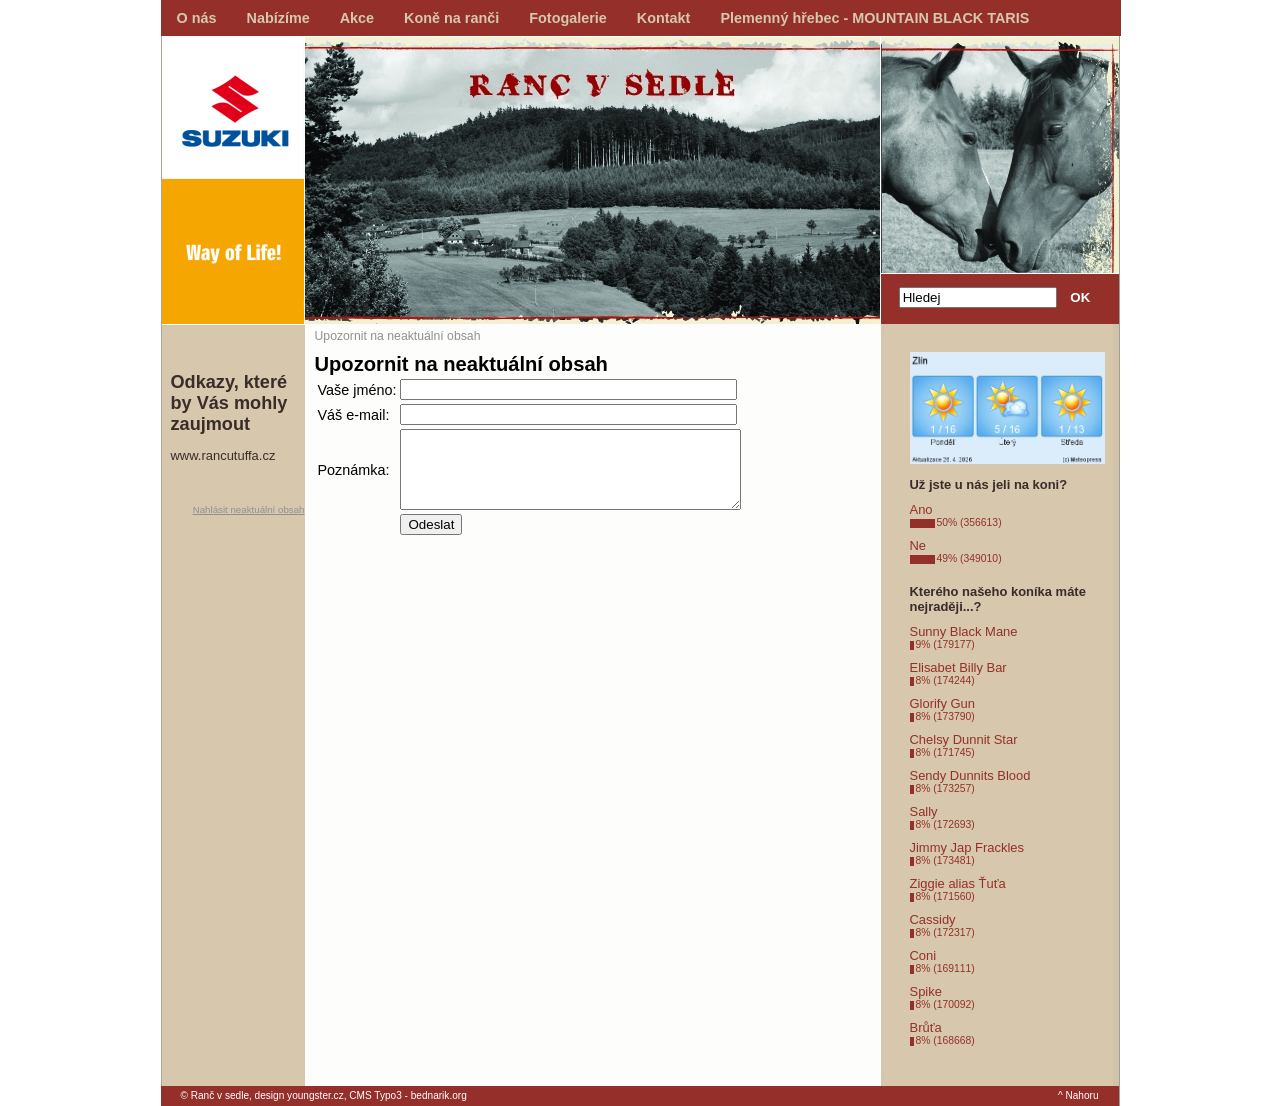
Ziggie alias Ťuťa (958, 883)
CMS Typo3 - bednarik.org (407, 1095)
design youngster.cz (299, 1095)
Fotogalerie (568, 18)
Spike (926, 991)
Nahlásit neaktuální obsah (249, 509)
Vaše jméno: (357, 390)
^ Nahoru (1078, 1095)
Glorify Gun (943, 703)
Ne (918, 545)
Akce (357, 18)
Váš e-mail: (354, 415)
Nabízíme (278, 18)
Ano (921, 509)
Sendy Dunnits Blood (970, 775)
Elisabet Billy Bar (958, 667)
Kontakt (664, 18)
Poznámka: (354, 477)
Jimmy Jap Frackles (967, 847)
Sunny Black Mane (964, 631)
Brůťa (926, 1027)
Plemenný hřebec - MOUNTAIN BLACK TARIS (874, 18)
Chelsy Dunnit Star (964, 739)
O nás (197, 18)
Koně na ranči (451, 18)
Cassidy (933, 919)
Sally (924, 811)
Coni (923, 955)
